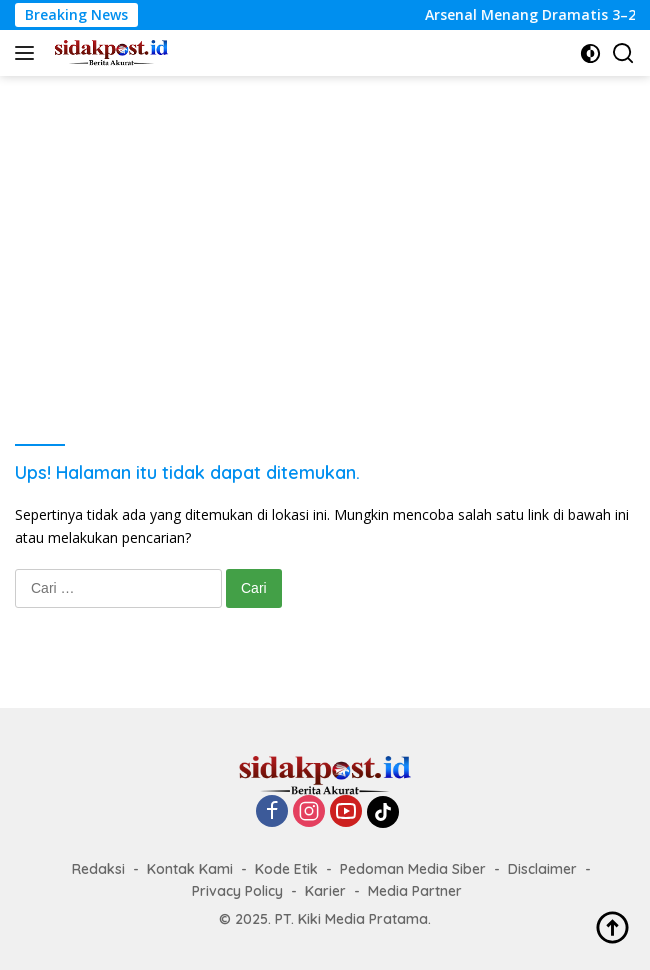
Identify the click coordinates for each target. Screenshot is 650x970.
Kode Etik (286, 869)
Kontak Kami (190, 869)
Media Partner (415, 891)
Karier (325, 891)
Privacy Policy (237, 891)
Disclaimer (542, 869)
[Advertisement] (325, 226)
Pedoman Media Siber (413, 869)
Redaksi (98, 869)
